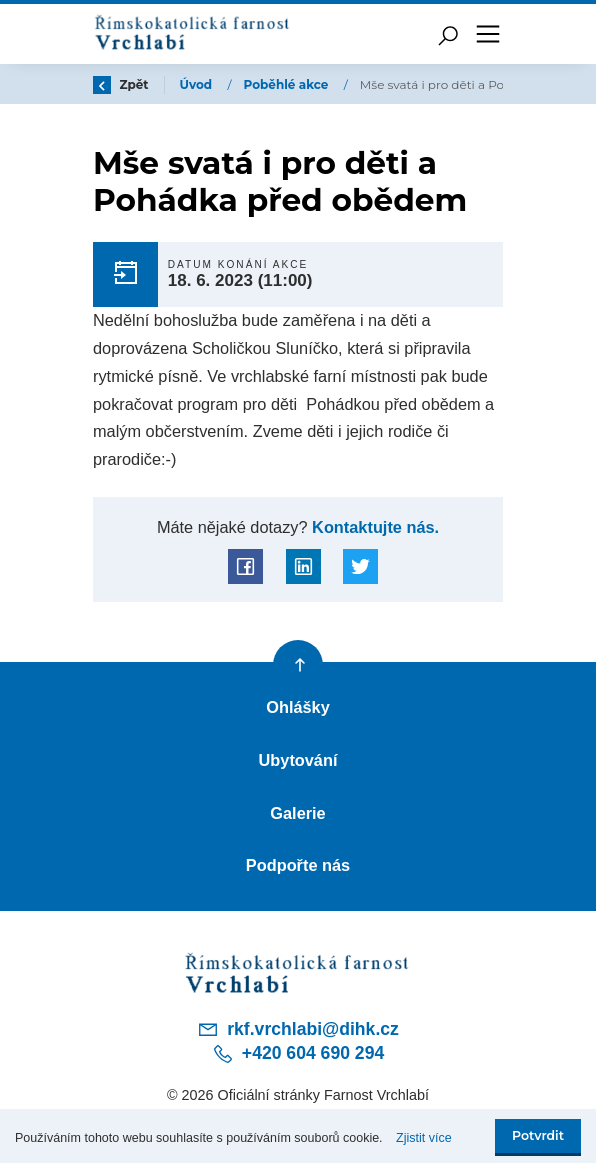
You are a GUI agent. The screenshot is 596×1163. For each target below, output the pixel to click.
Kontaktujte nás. (374, 527)
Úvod (198, 84)
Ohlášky (298, 707)
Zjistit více (424, 1138)
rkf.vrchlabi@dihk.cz (298, 1029)
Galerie (297, 813)
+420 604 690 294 (298, 1054)
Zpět (121, 84)
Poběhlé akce (288, 84)
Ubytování (298, 760)
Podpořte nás (298, 865)
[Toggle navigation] (488, 34)
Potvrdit (538, 1135)
